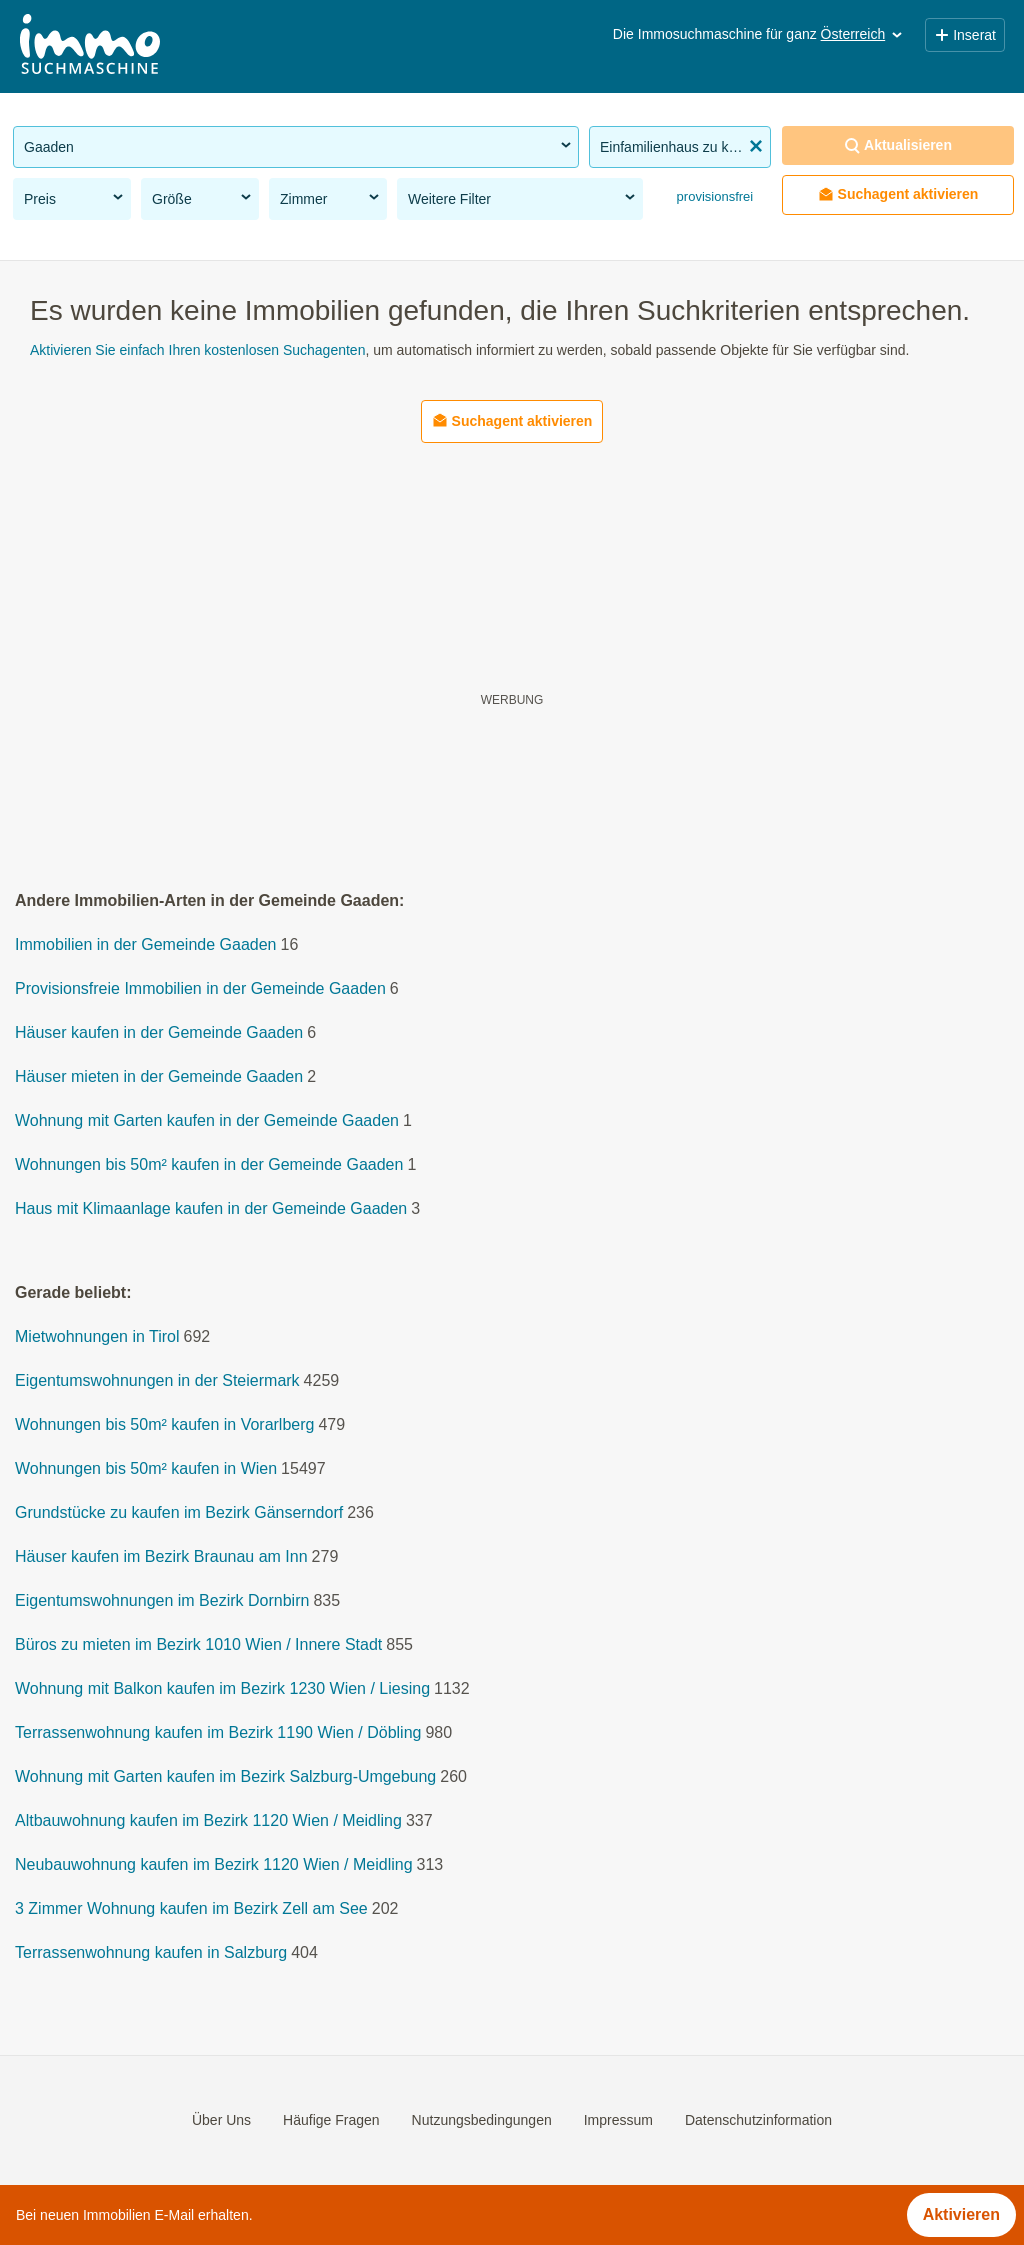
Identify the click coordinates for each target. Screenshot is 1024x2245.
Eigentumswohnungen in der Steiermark (157, 1381)
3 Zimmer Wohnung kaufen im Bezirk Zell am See (191, 1909)
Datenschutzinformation (758, 2120)
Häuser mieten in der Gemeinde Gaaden (159, 1077)
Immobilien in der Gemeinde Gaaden (145, 945)
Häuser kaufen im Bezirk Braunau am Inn (161, 1557)
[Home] (90, 46)
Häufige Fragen (331, 2120)
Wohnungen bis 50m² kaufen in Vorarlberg (164, 1425)
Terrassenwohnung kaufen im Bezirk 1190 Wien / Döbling (218, 1733)
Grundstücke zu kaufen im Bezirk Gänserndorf (179, 1513)
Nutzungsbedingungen (482, 2120)
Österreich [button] (863, 34)
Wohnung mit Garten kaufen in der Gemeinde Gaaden (207, 1121)
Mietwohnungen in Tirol (97, 1337)
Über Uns (221, 2120)
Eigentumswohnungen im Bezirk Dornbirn (162, 1601)
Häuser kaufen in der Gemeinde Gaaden (159, 1033)
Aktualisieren (898, 145)
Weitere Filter (523, 198)
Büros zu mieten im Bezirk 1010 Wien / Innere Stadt (198, 1645)
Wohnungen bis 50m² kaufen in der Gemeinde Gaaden (209, 1165)
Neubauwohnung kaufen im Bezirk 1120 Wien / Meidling (214, 1865)
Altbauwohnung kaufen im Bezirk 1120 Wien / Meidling (208, 1821)
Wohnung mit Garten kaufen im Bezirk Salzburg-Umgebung (225, 1777)
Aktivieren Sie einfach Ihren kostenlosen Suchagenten (197, 350)
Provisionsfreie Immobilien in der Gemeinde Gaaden (200, 989)
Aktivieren (961, 2214)
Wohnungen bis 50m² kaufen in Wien (146, 1469)
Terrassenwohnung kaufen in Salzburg (151, 1953)
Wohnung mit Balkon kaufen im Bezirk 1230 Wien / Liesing (222, 1689)
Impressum (618, 2120)
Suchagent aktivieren (898, 194)
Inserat (965, 35)
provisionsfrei (713, 196)
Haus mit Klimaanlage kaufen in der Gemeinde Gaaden (211, 1209)
